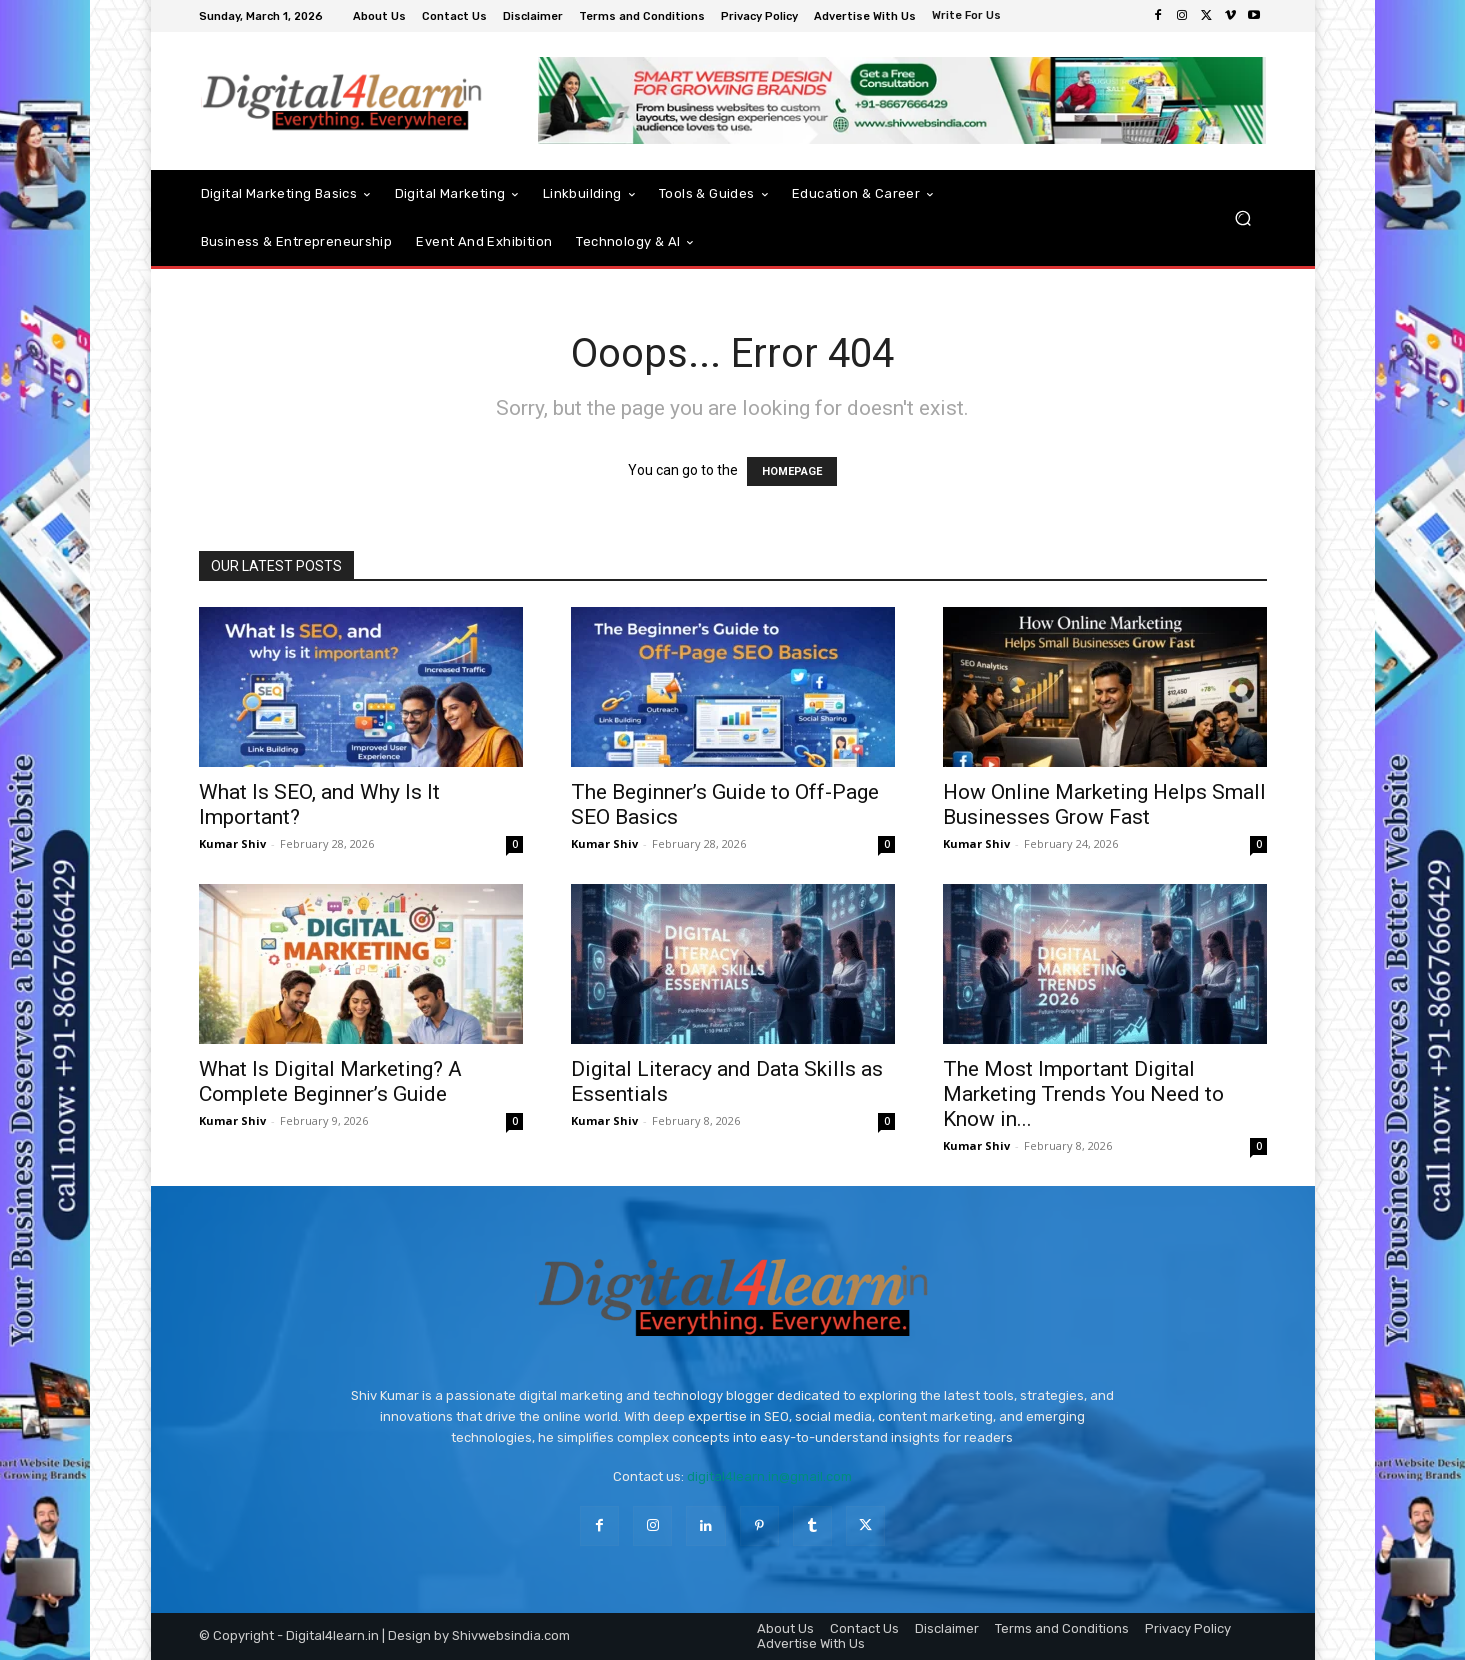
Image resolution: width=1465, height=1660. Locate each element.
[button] (1243, 218)
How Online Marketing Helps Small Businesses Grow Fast (1104, 804)
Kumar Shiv (232, 843)
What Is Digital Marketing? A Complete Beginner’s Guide (330, 1081)
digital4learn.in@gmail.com (769, 1476)
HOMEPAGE (792, 471)
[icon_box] (969, 17)
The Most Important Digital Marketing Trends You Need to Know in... (1083, 1094)
